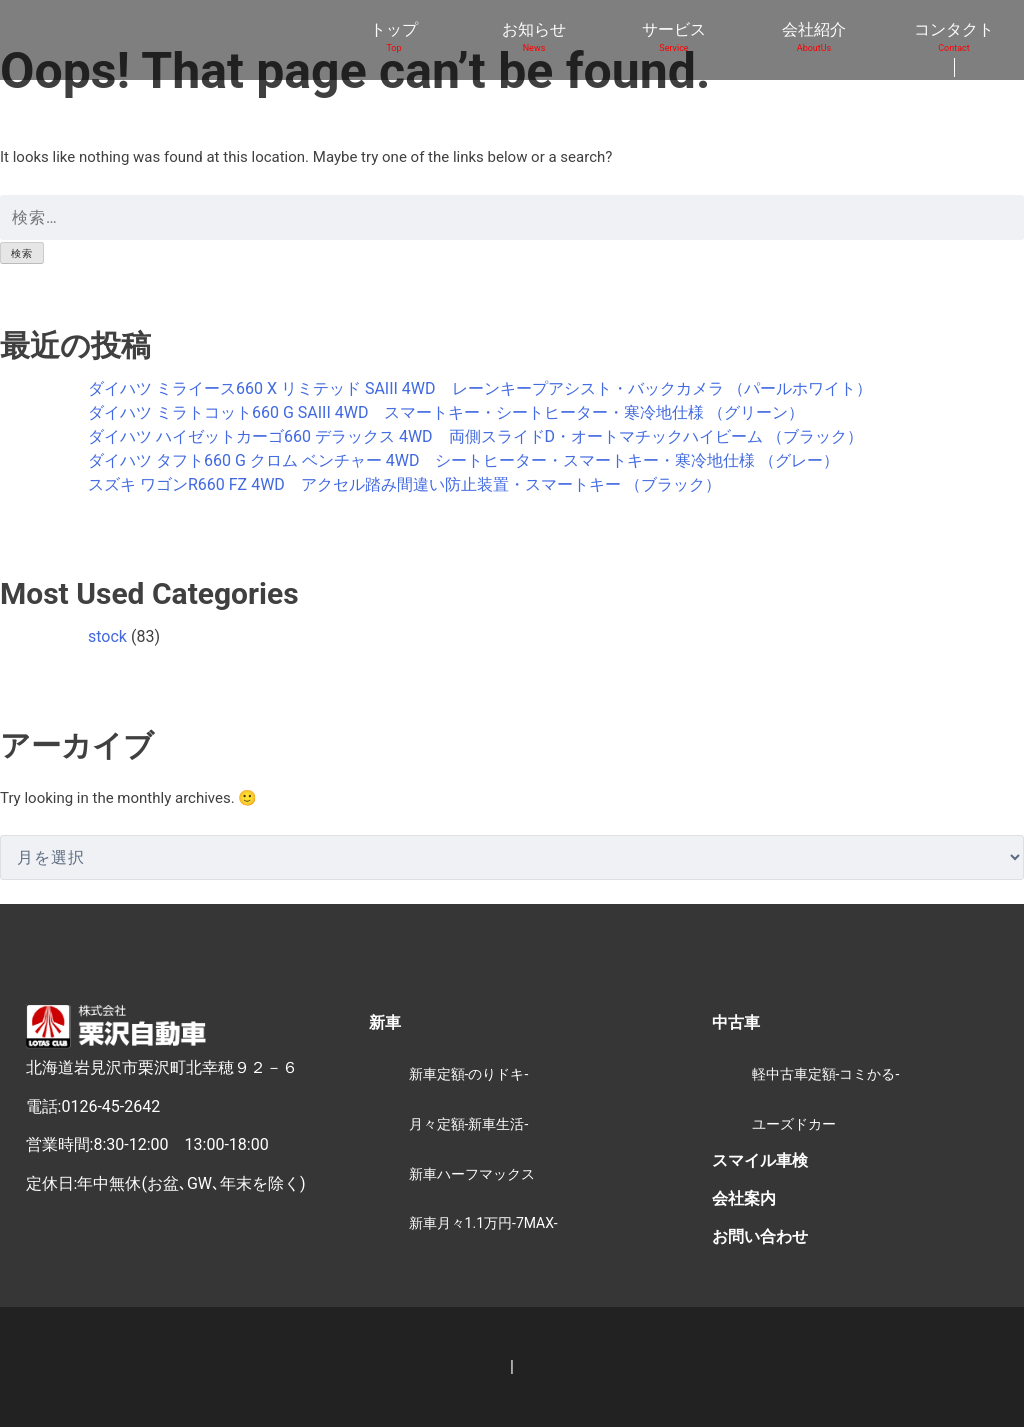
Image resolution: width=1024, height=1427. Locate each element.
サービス (674, 38)
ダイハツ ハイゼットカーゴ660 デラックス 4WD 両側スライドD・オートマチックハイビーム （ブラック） (475, 436)
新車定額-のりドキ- (469, 1074)
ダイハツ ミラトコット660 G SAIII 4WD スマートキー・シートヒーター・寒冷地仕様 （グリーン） (446, 412)
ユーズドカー (794, 1124)
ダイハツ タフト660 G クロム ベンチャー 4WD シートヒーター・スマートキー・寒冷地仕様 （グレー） (463, 460)
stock (107, 636)
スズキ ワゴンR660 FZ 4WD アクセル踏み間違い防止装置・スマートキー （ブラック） (404, 484)
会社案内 (744, 1198)
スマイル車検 (760, 1160)
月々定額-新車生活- (469, 1124)
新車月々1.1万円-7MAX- (483, 1223)
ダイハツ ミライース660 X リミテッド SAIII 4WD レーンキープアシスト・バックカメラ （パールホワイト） (480, 388)
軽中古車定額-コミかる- (826, 1074)
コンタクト (954, 38)
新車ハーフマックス (472, 1174)
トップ (394, 38)
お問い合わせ (760, 1236)
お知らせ (534, 38)
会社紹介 (814, 38)
